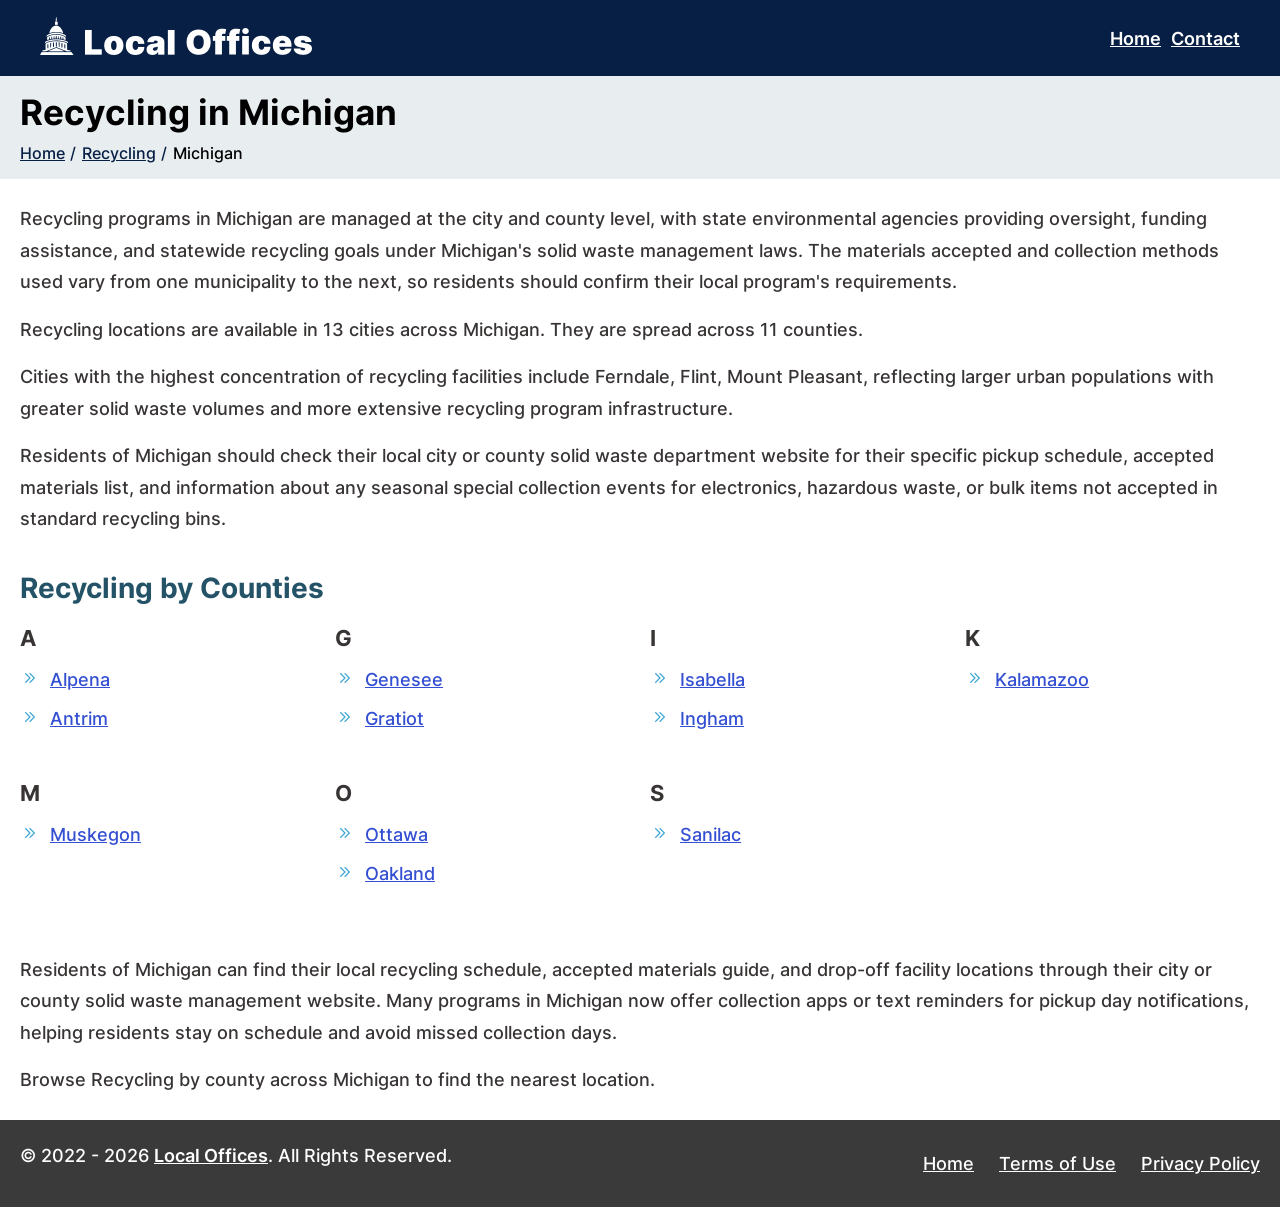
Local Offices (211, 1159)
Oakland (400, 876)
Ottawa (396, 836)
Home (1135, 38)
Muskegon (95, 836)
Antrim (79, 719)
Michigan (208, 153)
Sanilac (710, 836)
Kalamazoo (1042, 679)
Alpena (80, 679)
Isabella (712, 679)
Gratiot (394, 719)
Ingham (712, 719)
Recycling (119, 153)
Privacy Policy (1200, 1168)
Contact (1205, 38)
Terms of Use (1057, 1168)
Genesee (404, 679)
